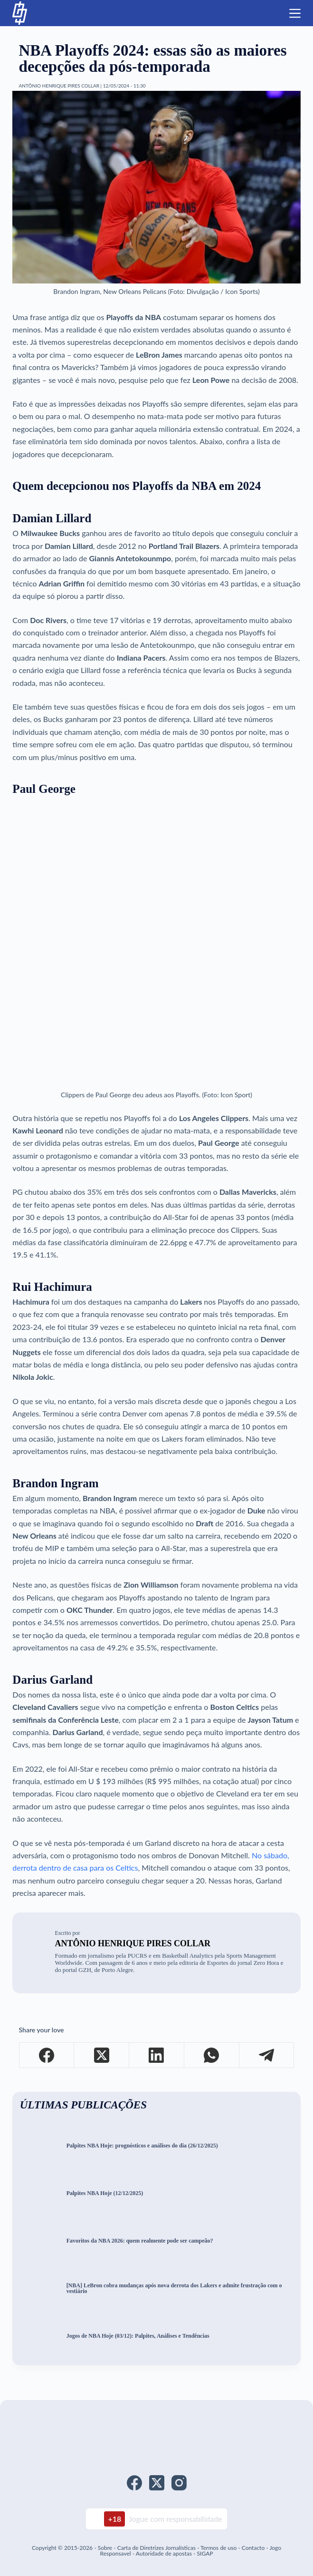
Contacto (253, 2547)
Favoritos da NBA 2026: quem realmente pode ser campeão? (139, 2241)
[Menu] (295, 13)
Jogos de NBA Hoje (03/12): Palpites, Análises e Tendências (137, 2336)
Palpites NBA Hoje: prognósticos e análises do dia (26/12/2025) (142, 2146)
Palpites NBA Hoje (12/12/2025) (104, 2193)
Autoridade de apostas (164, 2553)
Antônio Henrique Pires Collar (133, 1943)
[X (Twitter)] (101, 2055)
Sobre (105, 2547)
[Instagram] (179, 2482)
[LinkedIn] (156, 2055)
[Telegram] (266, 2055)
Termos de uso (218, 2547)
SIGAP (205, 2553)
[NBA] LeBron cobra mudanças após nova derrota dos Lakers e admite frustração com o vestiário (174, 2289)
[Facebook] (47, 2055)
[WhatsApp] (211, 2055)
